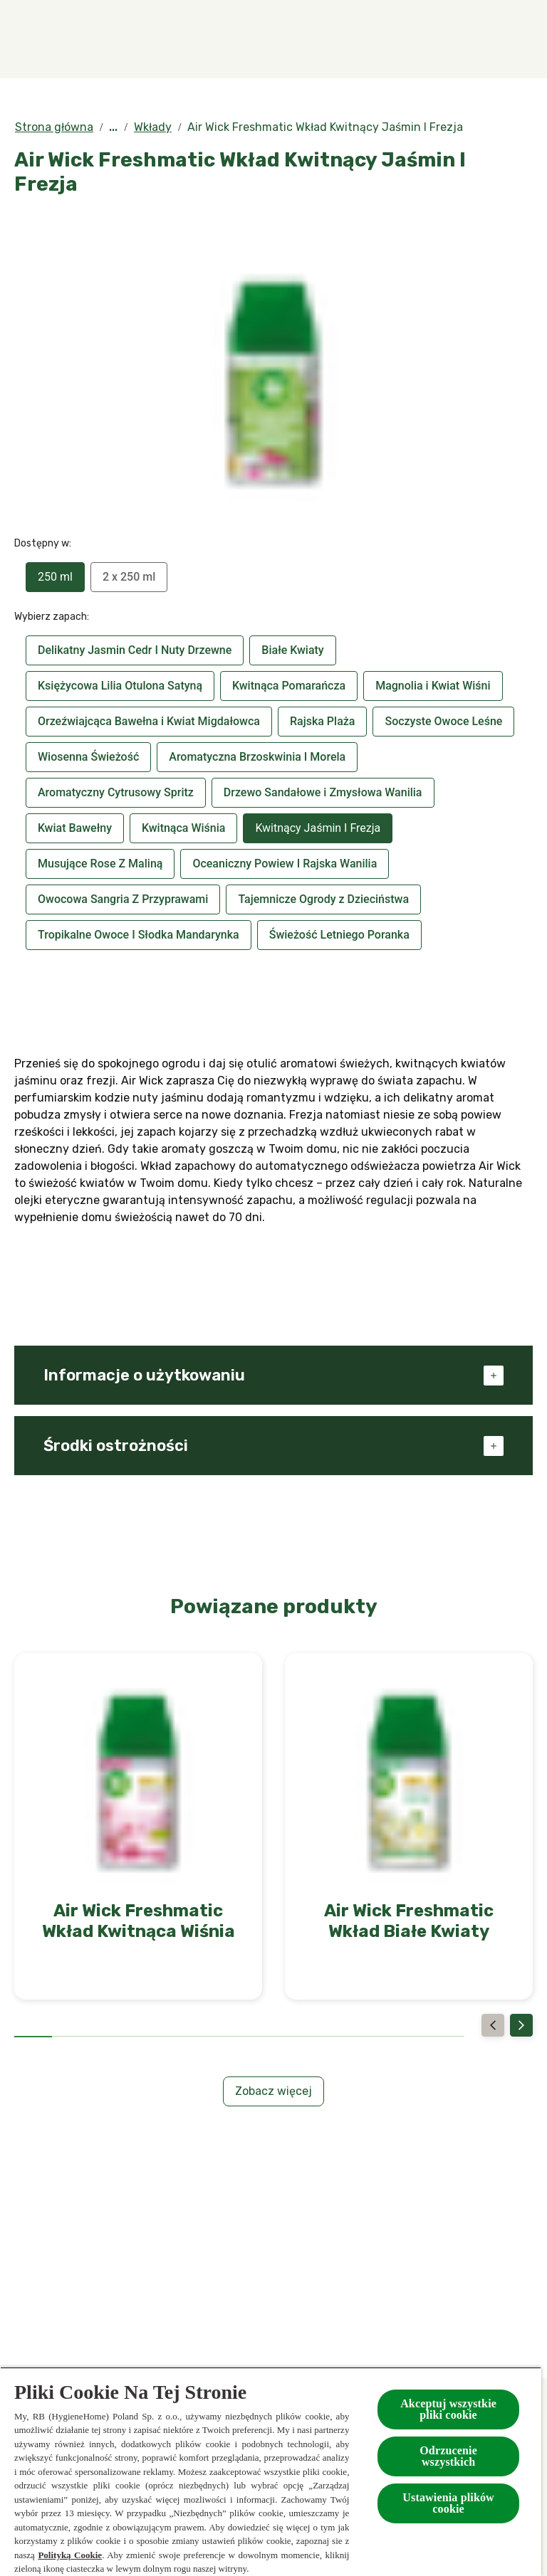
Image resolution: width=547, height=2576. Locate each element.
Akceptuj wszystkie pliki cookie (448, 2409)
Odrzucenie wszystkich (448, 2456)
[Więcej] (473, 39)
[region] (270, 2471)
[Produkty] (235, 39)
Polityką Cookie (70, 2555)
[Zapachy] (141, 39)
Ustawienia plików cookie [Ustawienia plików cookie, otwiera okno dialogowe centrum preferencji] (448, 2503)
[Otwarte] (518, 39)
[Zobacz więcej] (273, 2091)
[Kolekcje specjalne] (355, 39)
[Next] (521, 2025)
